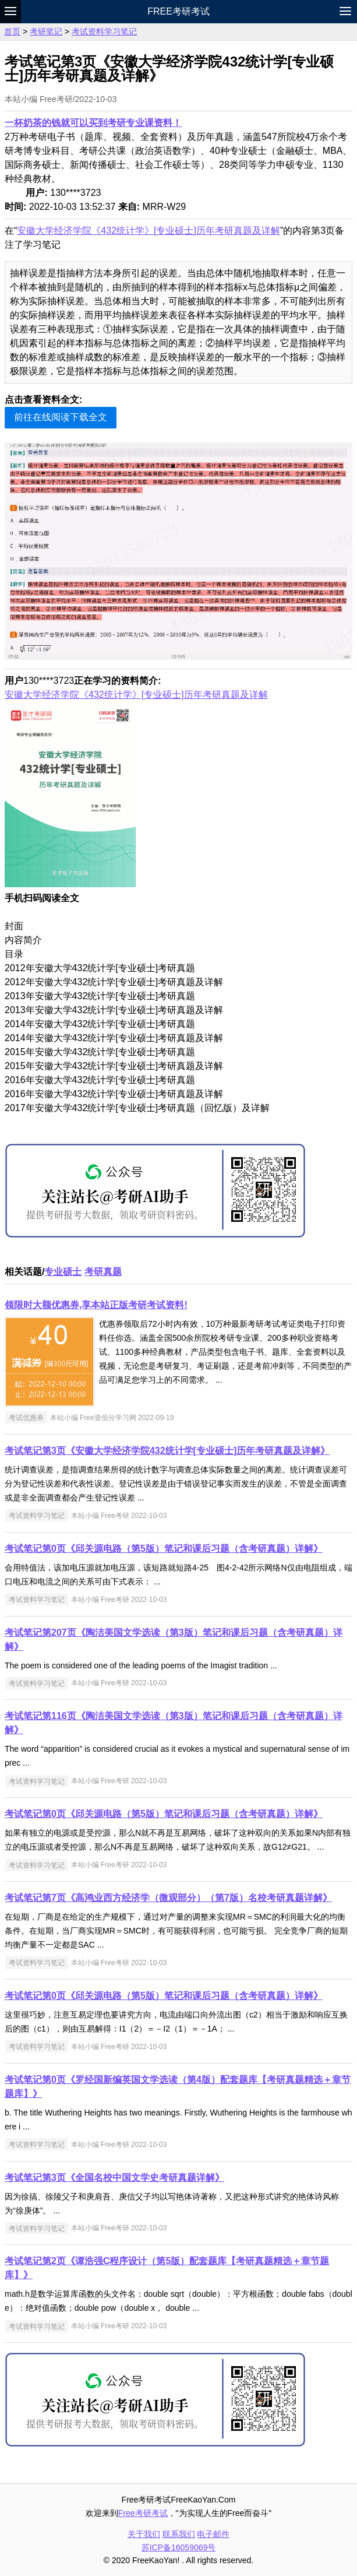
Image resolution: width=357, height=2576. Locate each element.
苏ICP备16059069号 (179, 2547)
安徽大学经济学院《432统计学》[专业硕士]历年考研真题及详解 (148, 231)
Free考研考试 (178, 11)
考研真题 (103, 1272)
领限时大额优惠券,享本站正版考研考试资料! (96, 1305)
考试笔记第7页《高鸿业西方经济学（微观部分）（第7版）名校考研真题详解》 (168, 1898)
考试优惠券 (26, 1418)
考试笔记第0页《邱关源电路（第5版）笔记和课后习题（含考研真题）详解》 (164, 1549)
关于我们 (144, 2534)
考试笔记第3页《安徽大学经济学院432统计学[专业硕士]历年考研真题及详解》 (167, 1451)
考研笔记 (46, 31)
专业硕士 (63, 1272)
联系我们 (178, 2534)
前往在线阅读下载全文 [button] (60, 417)
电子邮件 (213, 2534)
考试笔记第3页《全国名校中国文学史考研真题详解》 (114, 2178)
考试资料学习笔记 (104, 31)
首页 (12, 31)
